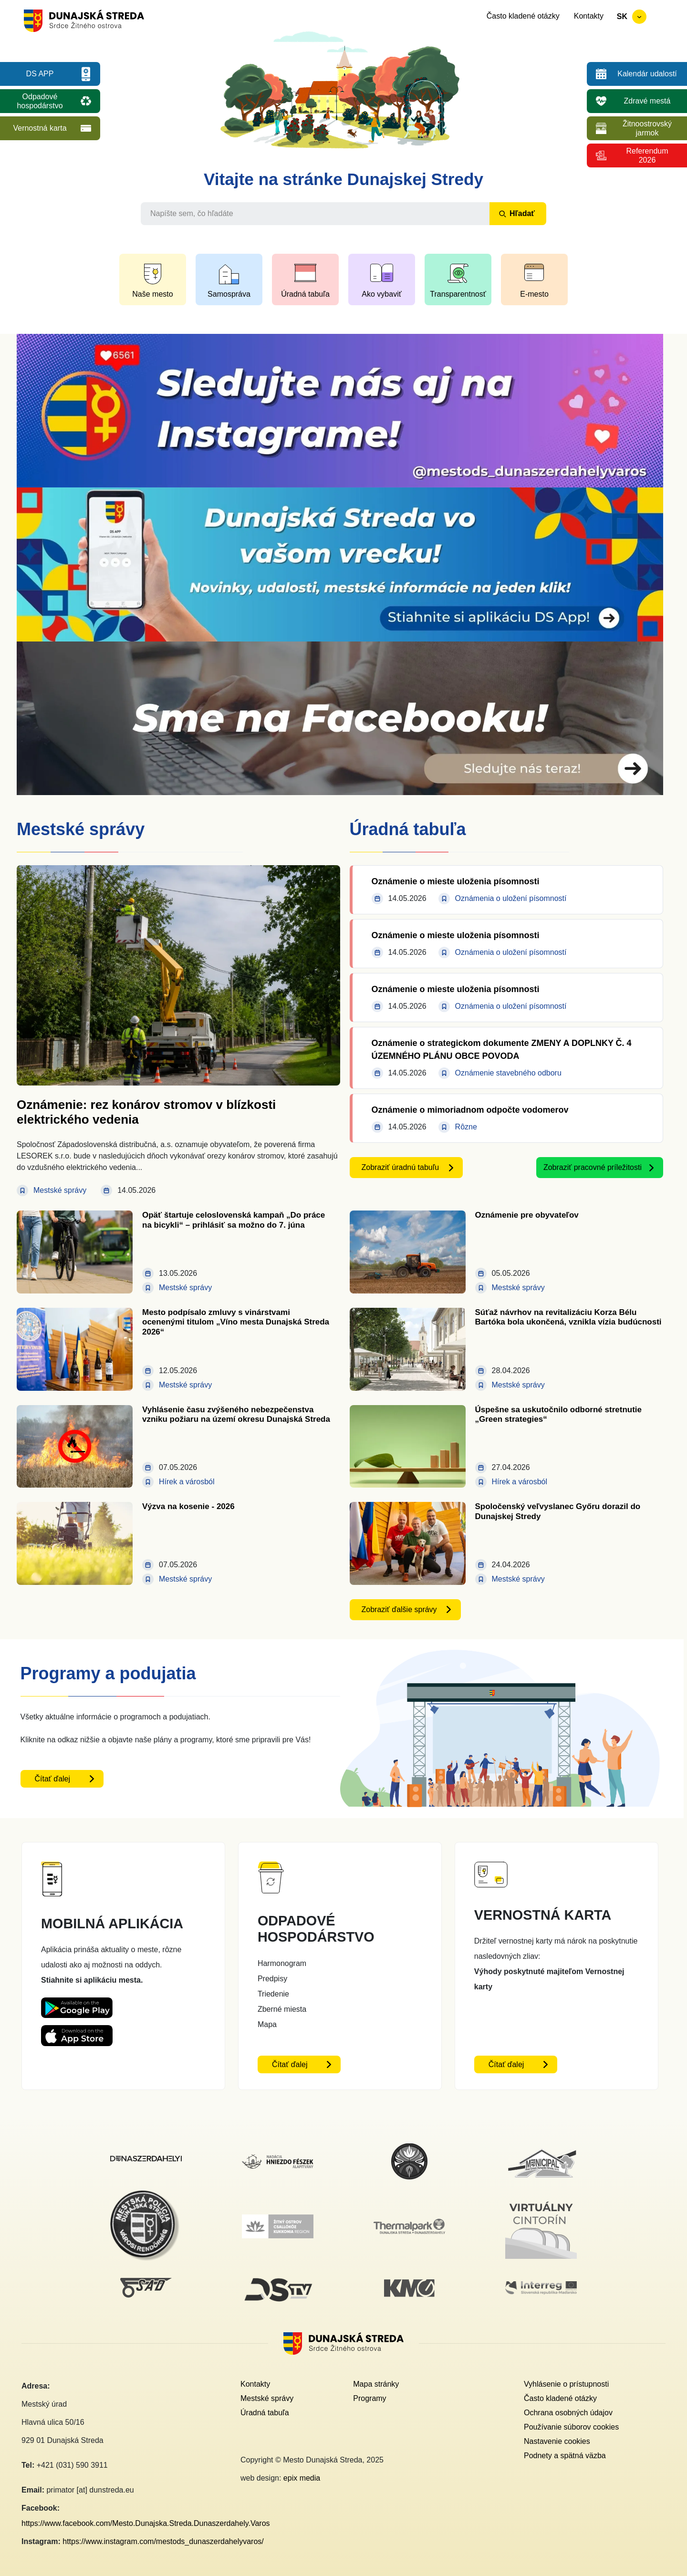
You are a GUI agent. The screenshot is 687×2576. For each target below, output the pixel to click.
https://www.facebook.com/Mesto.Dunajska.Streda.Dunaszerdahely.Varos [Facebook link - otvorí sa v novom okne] (145, 2523)
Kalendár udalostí (647, 74)
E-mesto (534, 294)
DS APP (40, 74)
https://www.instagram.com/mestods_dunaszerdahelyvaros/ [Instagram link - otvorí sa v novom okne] (163, 2541)
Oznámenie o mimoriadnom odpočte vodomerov (470, 1110)
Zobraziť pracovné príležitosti (592, 1167)
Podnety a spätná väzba (565, 2456)
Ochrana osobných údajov (568, 2413)
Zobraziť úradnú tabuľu (400, 1167)
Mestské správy (266, 2398)
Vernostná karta (39, 128)
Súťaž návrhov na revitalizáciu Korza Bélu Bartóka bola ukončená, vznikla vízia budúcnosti (568, 1317)
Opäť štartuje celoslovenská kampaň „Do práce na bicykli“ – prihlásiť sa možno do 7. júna (233, 1219)
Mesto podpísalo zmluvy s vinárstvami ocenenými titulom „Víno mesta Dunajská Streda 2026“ (235, 1322)
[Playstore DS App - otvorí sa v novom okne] (77, 2005)
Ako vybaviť (381, 294)
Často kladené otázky (523, 16)
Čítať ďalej (53, 1779)
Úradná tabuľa (305, 294)
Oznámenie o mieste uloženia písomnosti (456, 881)
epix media (301, 2478)
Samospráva (229, 294)
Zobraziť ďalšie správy (399, 1609)
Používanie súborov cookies (571, 2427)
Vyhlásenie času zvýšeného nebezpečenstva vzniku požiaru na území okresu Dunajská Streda (236, 1414)
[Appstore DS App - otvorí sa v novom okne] (77, 2032)
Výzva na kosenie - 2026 (188, 1506)
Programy (369, 2398)
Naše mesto (152, 294)
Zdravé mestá (647, 101)
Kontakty (589, 16)
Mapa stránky (376, 2384)
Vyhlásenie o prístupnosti (566, 2384)
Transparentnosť (458, 294)
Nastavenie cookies (557, 2441)
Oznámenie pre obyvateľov (527, 1215)
